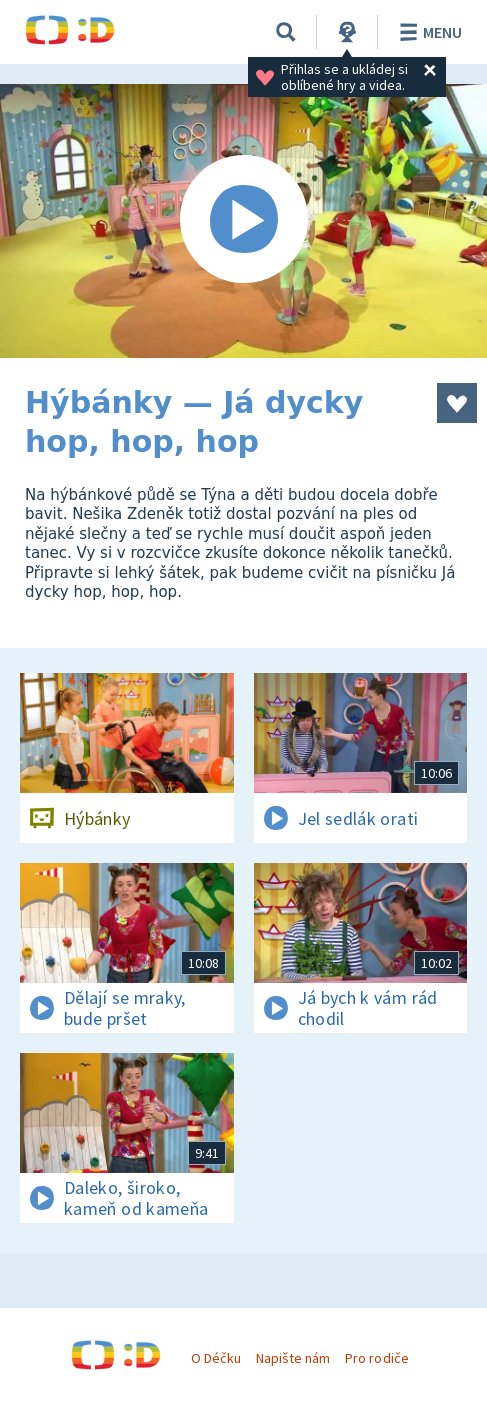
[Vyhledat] (286, 32)
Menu (427, 32)
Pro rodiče (376, 1358)
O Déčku (216, 1358)
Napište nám (293, 1358)
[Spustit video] (243, 221)
